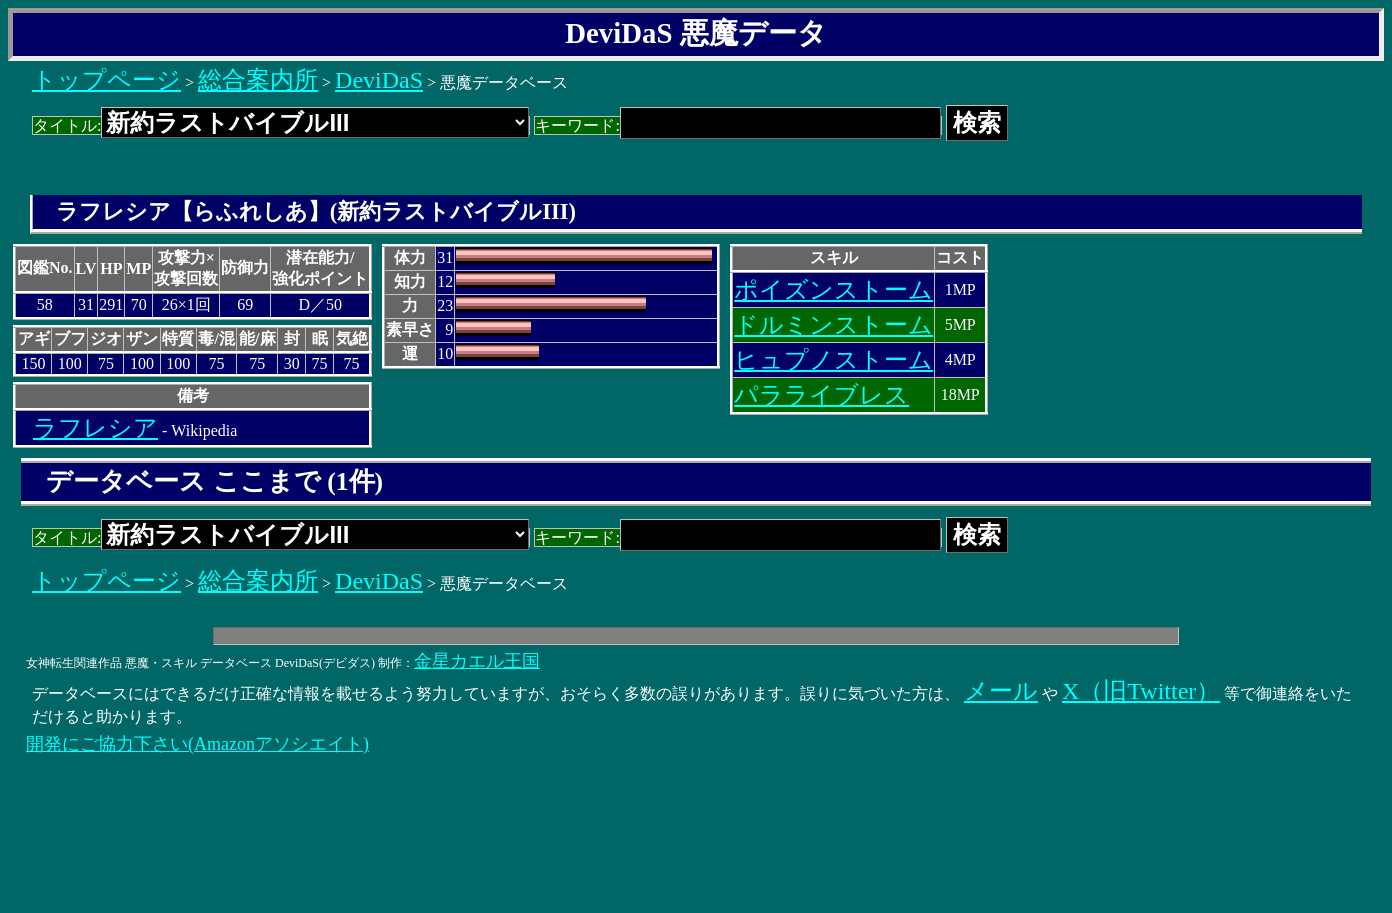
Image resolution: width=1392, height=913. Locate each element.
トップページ (106, 80)
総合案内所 (258, 80)
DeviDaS (379, 80)
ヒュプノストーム (833, 360)
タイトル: (281, 125)
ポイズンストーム (833, 290)
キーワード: (737, 125)
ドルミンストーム (833, 325)
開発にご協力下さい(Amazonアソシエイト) (197, 744)
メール (1001, 691)
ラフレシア (95, 428)
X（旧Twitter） (1141, 691)
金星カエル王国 (477, 661)
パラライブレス (821, 395)
